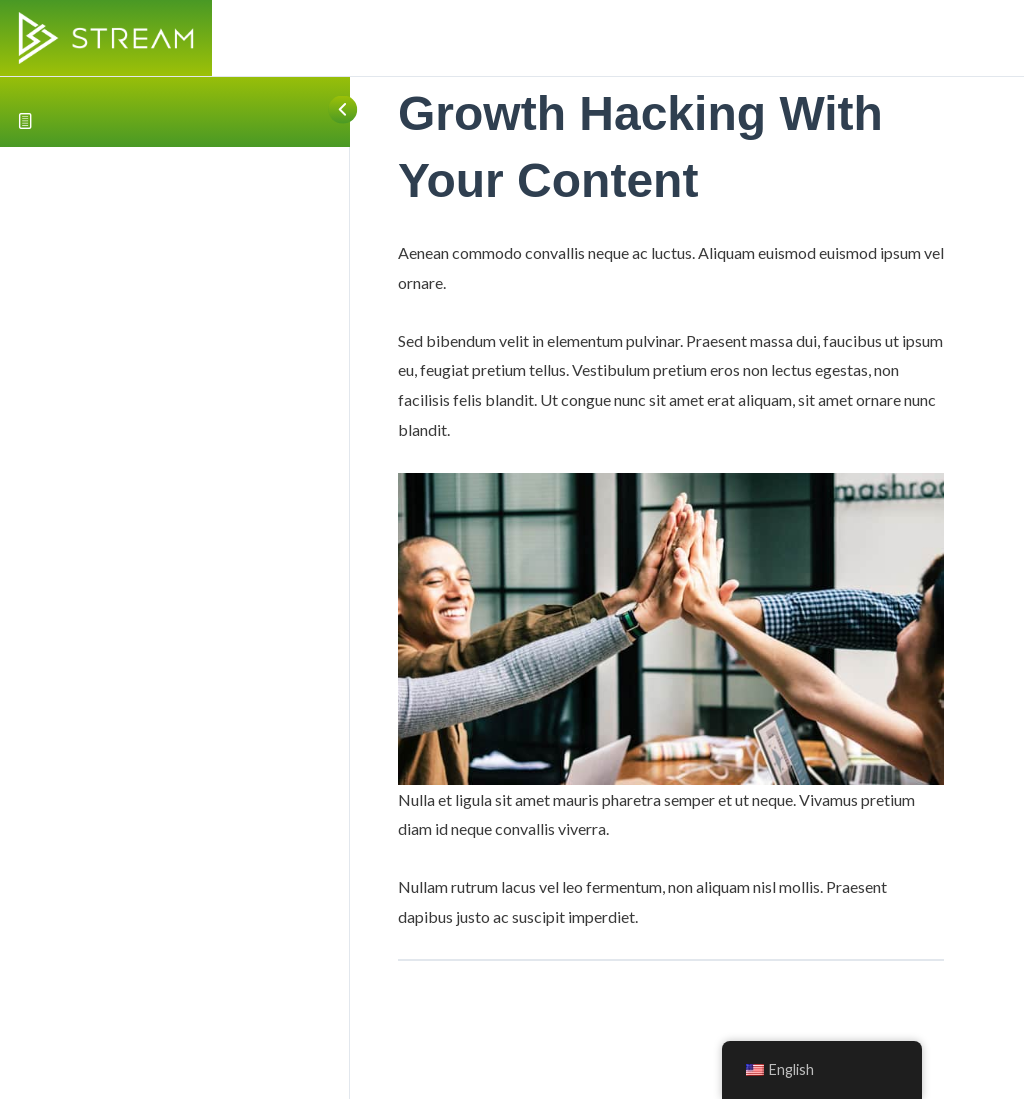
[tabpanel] (671, 584)
